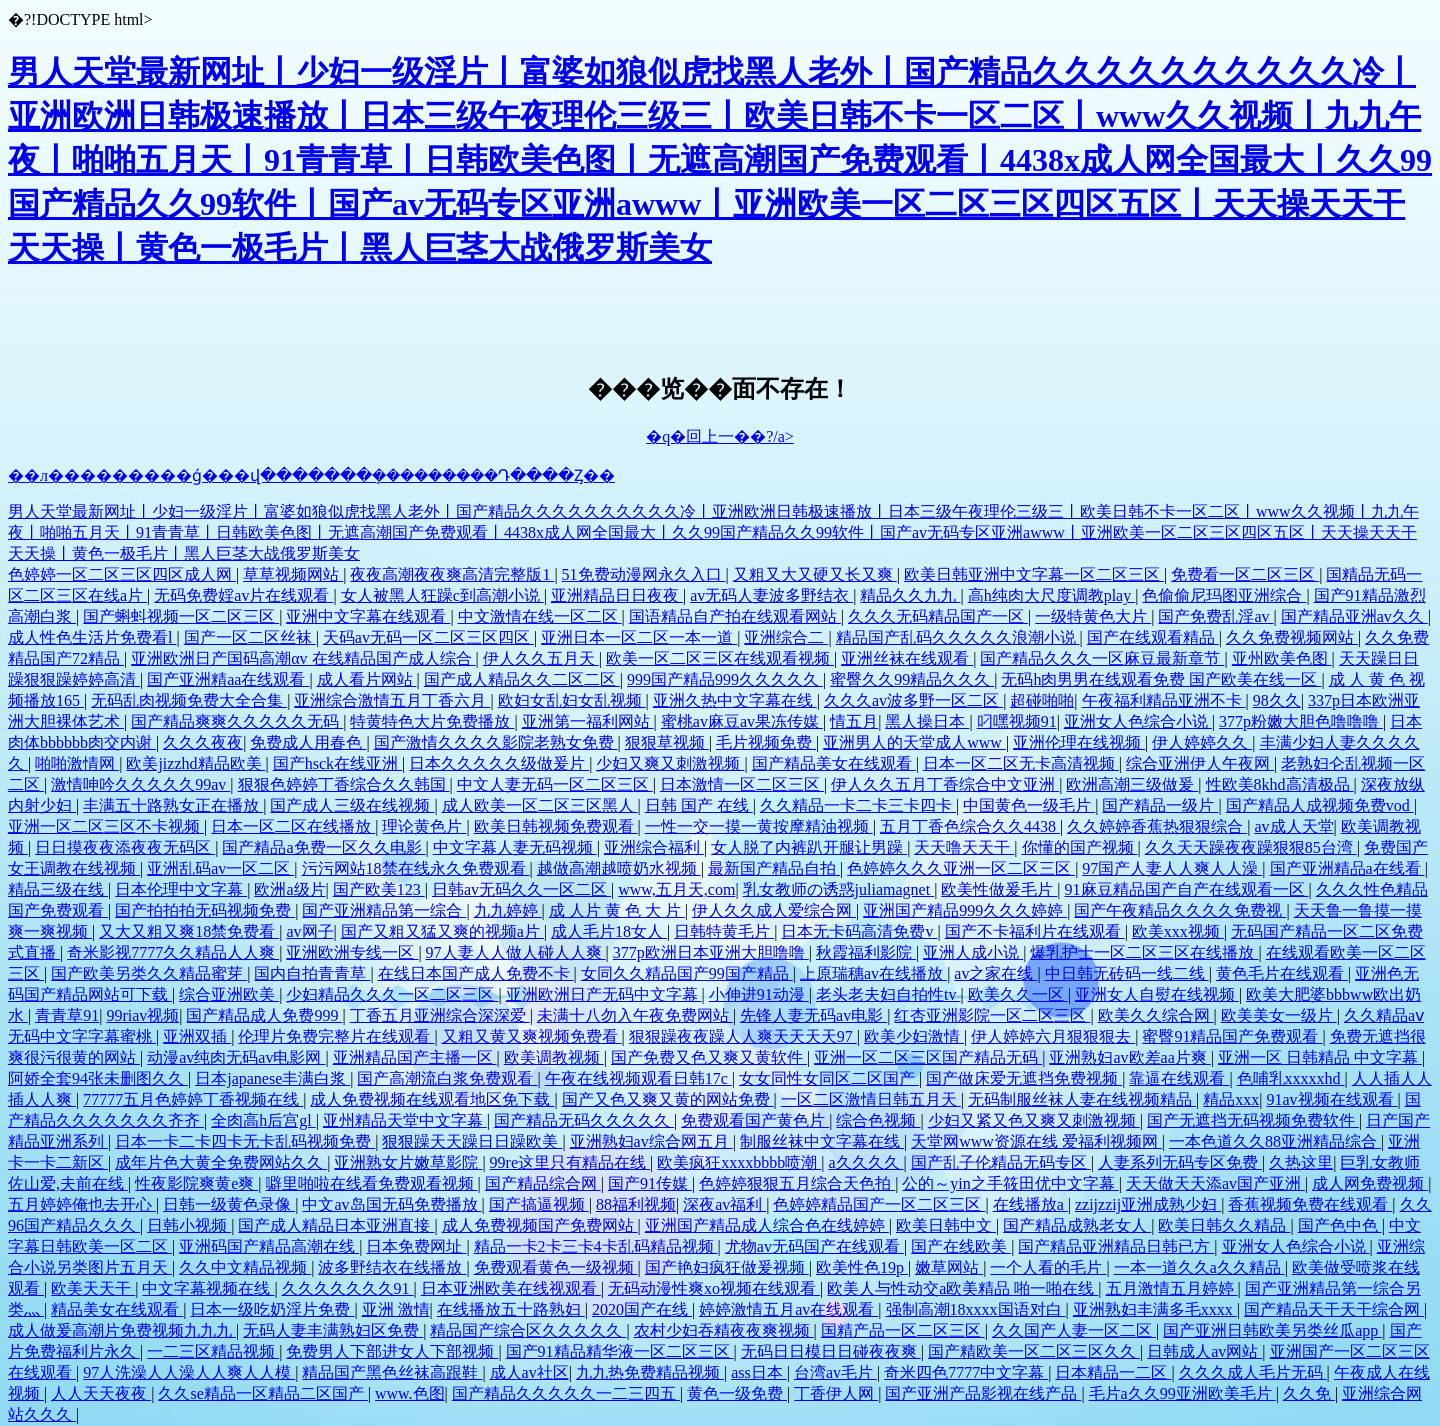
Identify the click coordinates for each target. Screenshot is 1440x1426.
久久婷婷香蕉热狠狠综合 (1157, 826)
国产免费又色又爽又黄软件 (709, 1057)
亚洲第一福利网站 (588, 721)
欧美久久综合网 (1156, 1015)
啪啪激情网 (77, 763)
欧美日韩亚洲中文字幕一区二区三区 (1034, 574)
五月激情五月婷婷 (1172, 1288)
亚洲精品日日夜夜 (617, 595)
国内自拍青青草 (312, 973)
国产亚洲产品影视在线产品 (983, 1393)
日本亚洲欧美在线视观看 (511, 1288)
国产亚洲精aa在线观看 (228, 679)
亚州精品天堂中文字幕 (405, 1120)
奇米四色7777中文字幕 (966, 1372)
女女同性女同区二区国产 (829, 1078)
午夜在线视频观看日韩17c (638, 1078)
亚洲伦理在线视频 (1079, 742)
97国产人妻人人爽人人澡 (1172, 868)
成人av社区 (529, 1372)
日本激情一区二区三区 (742, 784)
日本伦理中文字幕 (181, 889)
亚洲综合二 (786, 637)
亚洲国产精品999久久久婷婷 (965, 910)
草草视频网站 (293, 574)
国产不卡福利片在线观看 (1035, 931)
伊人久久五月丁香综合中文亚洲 (945, 784)
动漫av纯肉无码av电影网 (236, 1057)
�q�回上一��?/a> (720, 436)
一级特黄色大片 (1093, 616)
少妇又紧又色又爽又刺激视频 (1034, 1120)
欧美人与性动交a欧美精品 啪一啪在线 (962, 1288)
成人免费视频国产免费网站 (540, 1225)
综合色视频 (878, 1120)
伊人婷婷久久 (1202, 742)
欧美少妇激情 (914, 1036)
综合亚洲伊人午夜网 (1200, 763)
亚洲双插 (197, 1036)
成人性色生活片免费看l (92, 637)
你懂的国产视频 (1080, 847)
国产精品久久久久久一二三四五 (566, 1393)
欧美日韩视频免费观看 (556, 826)
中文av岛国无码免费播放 (391, 1204)
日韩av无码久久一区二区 (521, 889)
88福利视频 (636, 1204)
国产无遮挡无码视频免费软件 (1253, 1120)
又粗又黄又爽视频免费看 (532, 1036)
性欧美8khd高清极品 (1280, 784)
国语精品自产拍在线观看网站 (735, 616)
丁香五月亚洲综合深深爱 (440, 1015)
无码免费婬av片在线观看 (243, 595)
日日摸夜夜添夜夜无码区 (125, 847)
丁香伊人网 (836, 1393)
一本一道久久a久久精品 (1199, 1267)
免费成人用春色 (308, 742)
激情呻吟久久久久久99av (140, 784)
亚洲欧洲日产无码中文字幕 (604, 994)
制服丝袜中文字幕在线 (822, 1141)
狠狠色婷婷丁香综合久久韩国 (344, 784)
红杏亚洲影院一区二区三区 (992, 1015)
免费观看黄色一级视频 (556, 1267)
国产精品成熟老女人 (1077, 1225)
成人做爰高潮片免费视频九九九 (122, 1330)
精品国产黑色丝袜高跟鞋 (392, 1372)
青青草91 (67, 1015)
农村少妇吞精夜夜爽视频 (724, 1330)
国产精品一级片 (1160, 805)
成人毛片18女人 (609, 931)
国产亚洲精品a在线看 (1347, 868)
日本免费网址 (416, 1246)
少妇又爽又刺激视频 (670, 763)
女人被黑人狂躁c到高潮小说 (442, 595)
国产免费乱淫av (1215, 616)
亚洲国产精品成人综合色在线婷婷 (767, 1225)
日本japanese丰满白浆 (272, 1078)
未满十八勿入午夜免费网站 (635, 1015)
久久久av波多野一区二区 (913, 700)
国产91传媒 (650, 1183)
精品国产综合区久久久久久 (528, 1330)
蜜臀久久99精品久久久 (912, 679)
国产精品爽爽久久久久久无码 (237, 721)
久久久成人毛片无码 (1253, 1372)
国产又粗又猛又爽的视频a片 (442, 931)
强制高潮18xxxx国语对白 (976, 1309)
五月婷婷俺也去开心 (82, 1204)
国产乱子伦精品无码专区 (1001, 1162)
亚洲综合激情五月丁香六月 (392, 700)
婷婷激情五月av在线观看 (788, 1309)
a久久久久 (865, 1162)
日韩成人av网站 (1204, 1351)
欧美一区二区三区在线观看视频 (720, 658)
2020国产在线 (642, 1309)
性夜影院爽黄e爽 (196, 1183)
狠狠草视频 (667, 742)
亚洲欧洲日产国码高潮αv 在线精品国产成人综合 (303, 658)
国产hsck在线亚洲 (337, 763)
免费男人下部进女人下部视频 (392, 1351)
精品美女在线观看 (117, 1309)
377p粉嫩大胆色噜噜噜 (1301, 721)
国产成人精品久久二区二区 (522, 679)
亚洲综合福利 (654, 847)
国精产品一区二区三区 (903, 1330)
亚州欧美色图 (1282, 658)
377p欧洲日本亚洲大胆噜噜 (711, 952)
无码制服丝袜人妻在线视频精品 (1082, 1099)
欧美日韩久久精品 (1224, 1225)
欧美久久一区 (1018, 994)
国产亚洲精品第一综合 (384, 910)
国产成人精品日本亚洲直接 (336, 1225)
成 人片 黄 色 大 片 (617, 910)
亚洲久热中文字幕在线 (735, 700)
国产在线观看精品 (1153, 637)
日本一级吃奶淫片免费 (272, 1309)
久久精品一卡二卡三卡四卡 (858, 805)
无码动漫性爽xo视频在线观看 (714, 1288)
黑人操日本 (927, 721)
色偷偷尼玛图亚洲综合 (1224, 595)
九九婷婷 (508, 910)
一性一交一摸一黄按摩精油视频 (759, 826)
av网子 (309, 931)
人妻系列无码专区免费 (1180, 1162)
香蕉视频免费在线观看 (1310, 1204)
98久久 (1277, 700)
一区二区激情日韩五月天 (871, 1099)
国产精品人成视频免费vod (1320, 805)
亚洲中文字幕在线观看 (368, 616)
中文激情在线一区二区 (540, 616)
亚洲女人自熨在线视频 (1157, 994)
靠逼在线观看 (1179, 1078)
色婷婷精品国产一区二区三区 (879, 1204)
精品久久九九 (910, 595)
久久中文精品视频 (245, 1267)
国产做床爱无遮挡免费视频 (1024, 1078)
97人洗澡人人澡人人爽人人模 (189, 1372)
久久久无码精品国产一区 (938, 616)
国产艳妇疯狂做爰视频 (727, 1267)
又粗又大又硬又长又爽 (815, 574)
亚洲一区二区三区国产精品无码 (928, 1057)
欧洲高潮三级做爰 (1132, 784)
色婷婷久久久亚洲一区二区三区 (961, 868)
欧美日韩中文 (946, 1225)
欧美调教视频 (554, 1057)
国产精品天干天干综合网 (1334, 1309)
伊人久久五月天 (541, 658)
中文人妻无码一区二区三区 (555, 784)
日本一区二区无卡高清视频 (1021, 763)
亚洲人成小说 (973, 952)
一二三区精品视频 (213, 1351)
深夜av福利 (724, 1204)
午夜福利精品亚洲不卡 (1164, 700)
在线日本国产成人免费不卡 (476, 973)
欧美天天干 (93, 1288)
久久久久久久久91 (348, 1288)
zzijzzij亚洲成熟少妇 (1148, 1204)
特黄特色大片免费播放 (432, 721)
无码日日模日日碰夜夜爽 (831, 1351)
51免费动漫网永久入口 (644, 574)
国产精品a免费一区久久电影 (323, 847)
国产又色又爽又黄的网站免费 (668, 1099)
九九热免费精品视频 (650, 1372)
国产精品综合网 (543, 1183)
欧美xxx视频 (1178, 931)
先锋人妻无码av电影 (813, 1015)
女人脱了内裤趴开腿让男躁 (809, 847)
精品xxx (1231, 1099)
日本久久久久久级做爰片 (499, 763)
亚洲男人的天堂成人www (914, 742)
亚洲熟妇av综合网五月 (651, 1141)
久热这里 (1301, 1162)
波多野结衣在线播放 (392, 1267)
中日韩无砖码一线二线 (1127, 973)
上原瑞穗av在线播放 (873, 973)
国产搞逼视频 (539, 1204)
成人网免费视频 (1370, 1183)
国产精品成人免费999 (264, 1015)
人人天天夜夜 (101, 1393)
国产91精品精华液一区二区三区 (620, 1351)
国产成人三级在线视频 (352, 805)
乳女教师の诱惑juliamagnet (839, 889)
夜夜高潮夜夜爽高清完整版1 (452, 574)
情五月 (854, 721)
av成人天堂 (1293, 826)
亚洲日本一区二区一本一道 (639, 637)
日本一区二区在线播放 (293, 826)
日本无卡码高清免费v (859, 931)
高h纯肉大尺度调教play (1052, 595)
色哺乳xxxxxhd (1291, 1078)
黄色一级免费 (737, 1393)
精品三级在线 (58, 889)
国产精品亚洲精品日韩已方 (1116, 1246)
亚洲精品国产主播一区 (415, 1057)
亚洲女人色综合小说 (1138, 721)
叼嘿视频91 (1017, 721)
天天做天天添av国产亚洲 (1215, 1183)
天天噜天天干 (964, 847)
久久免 (1309, 1393)
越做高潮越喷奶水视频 (619, 868)
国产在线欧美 (961, 1246)
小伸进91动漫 (759, 994)
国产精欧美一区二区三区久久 (1034, 1351)
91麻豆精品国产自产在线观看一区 (1187, 889)
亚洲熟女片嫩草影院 (408, 1162)
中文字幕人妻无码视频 (515, 847)
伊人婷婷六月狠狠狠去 (1053, 1036)
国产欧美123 (379, 889)
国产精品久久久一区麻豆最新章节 (1102, 658)
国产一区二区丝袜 (250, 637)
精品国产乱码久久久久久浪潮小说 (958, 637)
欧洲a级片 (289, 889)
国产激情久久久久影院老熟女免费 (496, 742)
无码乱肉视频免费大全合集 (189, 700)
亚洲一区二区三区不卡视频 (106, 826)
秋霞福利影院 (866, 952)
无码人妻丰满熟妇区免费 (333, 1330)
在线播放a (1030, 1204)
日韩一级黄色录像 (229, 1204)
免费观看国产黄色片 (755, 1120)
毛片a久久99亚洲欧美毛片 (1182, 1393)
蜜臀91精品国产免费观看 (1232, 1036)
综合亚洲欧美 (229, 994)
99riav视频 (142, 1015)
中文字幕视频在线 (208, 1288)
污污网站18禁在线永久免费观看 (416, 868)
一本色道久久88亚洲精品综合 (1275, 1141)
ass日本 (759, 1372)
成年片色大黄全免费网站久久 (221, 1162)
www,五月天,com (676, 889)
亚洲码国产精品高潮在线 (269, 1246)
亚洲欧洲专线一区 (352, 952)
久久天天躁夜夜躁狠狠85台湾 (1251, 847)
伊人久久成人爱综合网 (774, 910)
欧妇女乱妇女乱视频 (572, 700)
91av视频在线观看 (1331, 1099)
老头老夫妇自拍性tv (888, 994)
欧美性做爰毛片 (999, 889)
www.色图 (410, 1393)
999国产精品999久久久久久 (725, 679)
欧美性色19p (862, 1267)
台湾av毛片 (835, 1372)
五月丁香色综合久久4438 (970, 826)
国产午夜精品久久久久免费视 (1180, 910)
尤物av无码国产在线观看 (814, 1246)
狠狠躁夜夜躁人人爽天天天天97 (743, 1036)
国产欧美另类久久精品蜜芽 (149, 973)
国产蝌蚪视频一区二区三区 (181, 616)
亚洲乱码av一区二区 (220, 868)
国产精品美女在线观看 (834, 763)
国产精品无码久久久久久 (584, 1120)
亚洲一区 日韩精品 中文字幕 (1320, 1057)
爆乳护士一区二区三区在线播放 (1144, 952)
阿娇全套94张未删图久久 (98, 1078)
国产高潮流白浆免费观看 (447, 1078)
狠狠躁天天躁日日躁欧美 (472, 1141)
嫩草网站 (949, 1267)
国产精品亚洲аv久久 (1354, 616)
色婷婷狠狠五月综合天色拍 (797, 1183)
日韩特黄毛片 (724, 931)
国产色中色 (1340, 1225)
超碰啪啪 (1042, 700)
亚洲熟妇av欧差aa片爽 (1129, 1057)
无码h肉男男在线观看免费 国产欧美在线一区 (1161, 679)
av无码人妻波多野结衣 (771, 595)
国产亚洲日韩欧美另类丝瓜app (1272, 1330)
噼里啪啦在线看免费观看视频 (372, 1183)
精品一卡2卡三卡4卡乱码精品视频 (596, 1246)
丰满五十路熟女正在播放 (173, 805)
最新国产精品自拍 (774, 868)
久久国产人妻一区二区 (1074, 1330)
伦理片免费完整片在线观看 (336, 1036)
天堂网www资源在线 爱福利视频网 (1036, 1141)
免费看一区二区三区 (1245, 574)
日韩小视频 (189, 1225)
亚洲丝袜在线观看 (907, 658)
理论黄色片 (424, 826)
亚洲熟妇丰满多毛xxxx (1155, 1309)
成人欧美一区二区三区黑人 (540, 805)
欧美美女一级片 (1279, 1015)
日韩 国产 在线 (699, 805)
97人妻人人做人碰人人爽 (516, 952)
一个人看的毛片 (1048, 1267)
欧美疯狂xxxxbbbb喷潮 (739, 1162)
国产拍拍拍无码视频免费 (205, 910)
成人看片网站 (367, 679)
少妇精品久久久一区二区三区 (392, 994)
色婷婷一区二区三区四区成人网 (122, 574)
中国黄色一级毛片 (1029, 805)
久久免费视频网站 (1292, 637)
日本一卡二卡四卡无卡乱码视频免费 (245, 1141)
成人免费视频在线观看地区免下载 (432, 1099)
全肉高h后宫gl (263, 1120)
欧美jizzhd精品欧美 (195, 763)
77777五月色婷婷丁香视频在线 (193, 1099)
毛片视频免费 (766, 742)
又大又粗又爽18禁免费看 (189, 931)
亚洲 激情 (396, 1309)
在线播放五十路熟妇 (511, 1309)
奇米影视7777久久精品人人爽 (173, 952)
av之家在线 (995, 973)
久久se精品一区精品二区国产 (262, 1393)
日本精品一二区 (1113, 1372)
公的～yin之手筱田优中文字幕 (1010, 1183)
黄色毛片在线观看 (1282, 973)
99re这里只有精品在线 (570, 1162)
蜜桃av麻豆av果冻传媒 (742, 721)
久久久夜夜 (203, 742)
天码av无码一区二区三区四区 (428, 637)
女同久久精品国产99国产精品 (687, 973)
